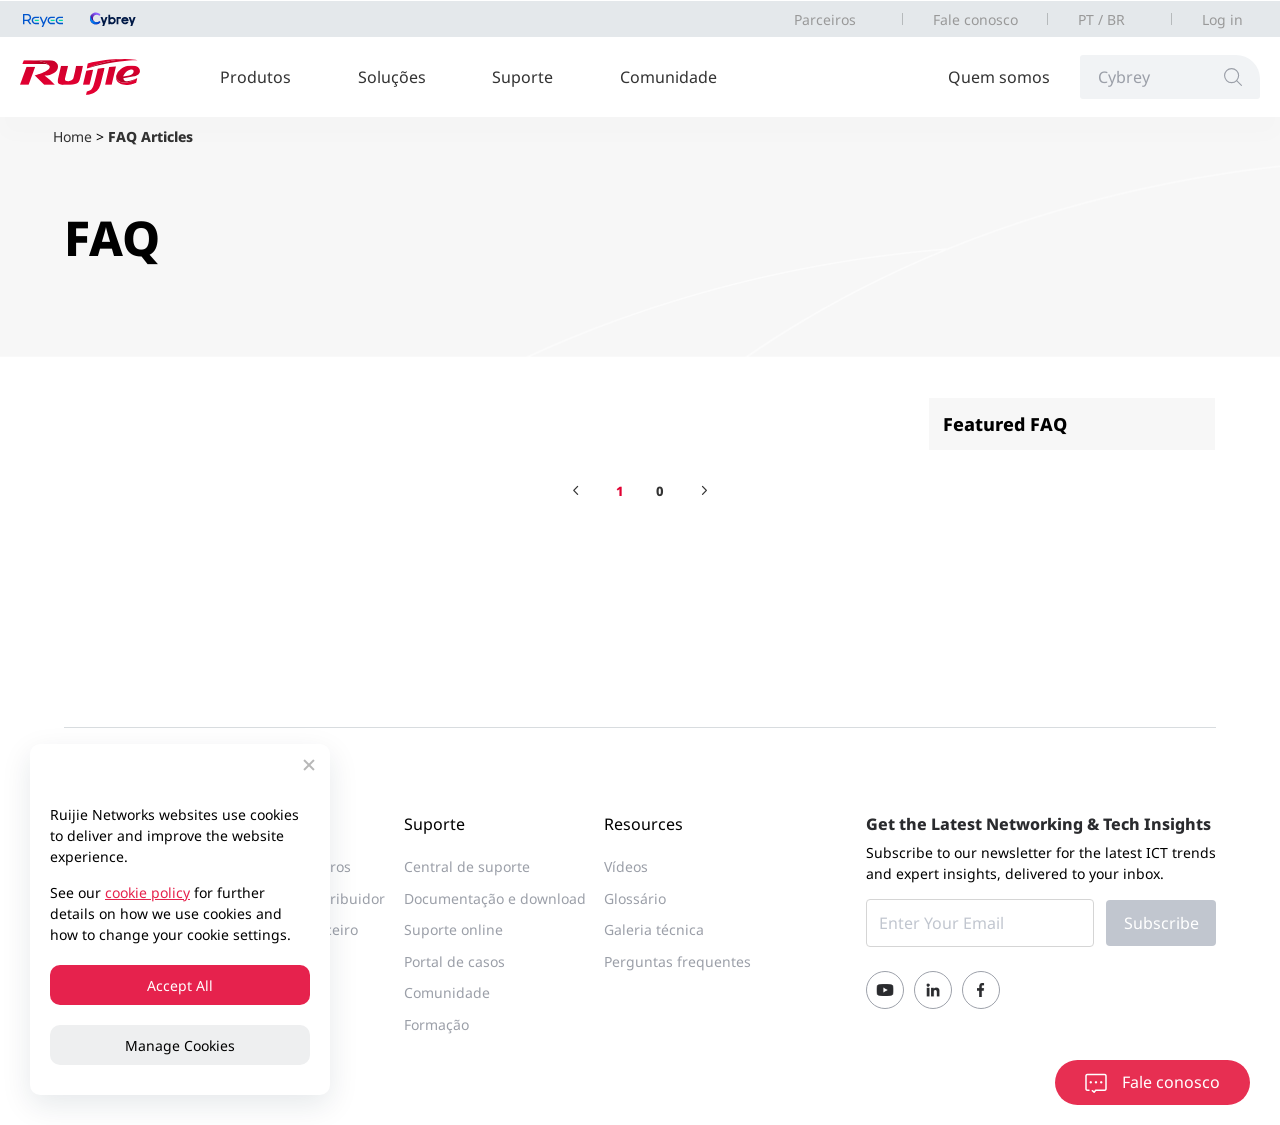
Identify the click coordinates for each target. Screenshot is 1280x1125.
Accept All (180, 985)
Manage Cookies (180, 1045)
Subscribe (1161, 923)
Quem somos (999, 77)
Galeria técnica (654, 929)
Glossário (635, 898)
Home (72, 136)
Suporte (522, 77)
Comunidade (668, 77)
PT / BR (1101, 19)
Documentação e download (495, 898)
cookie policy (147, 892)
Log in (1222, 19)
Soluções (392, 77)
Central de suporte (467, 866)
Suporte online (453, 929)
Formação (436, 1024)
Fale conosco (975, 19)
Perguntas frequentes (677, 961)
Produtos (255, 77)
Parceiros (825, 19)
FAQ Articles (150, 136)
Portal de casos (454, 961)
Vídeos (626, 866)
